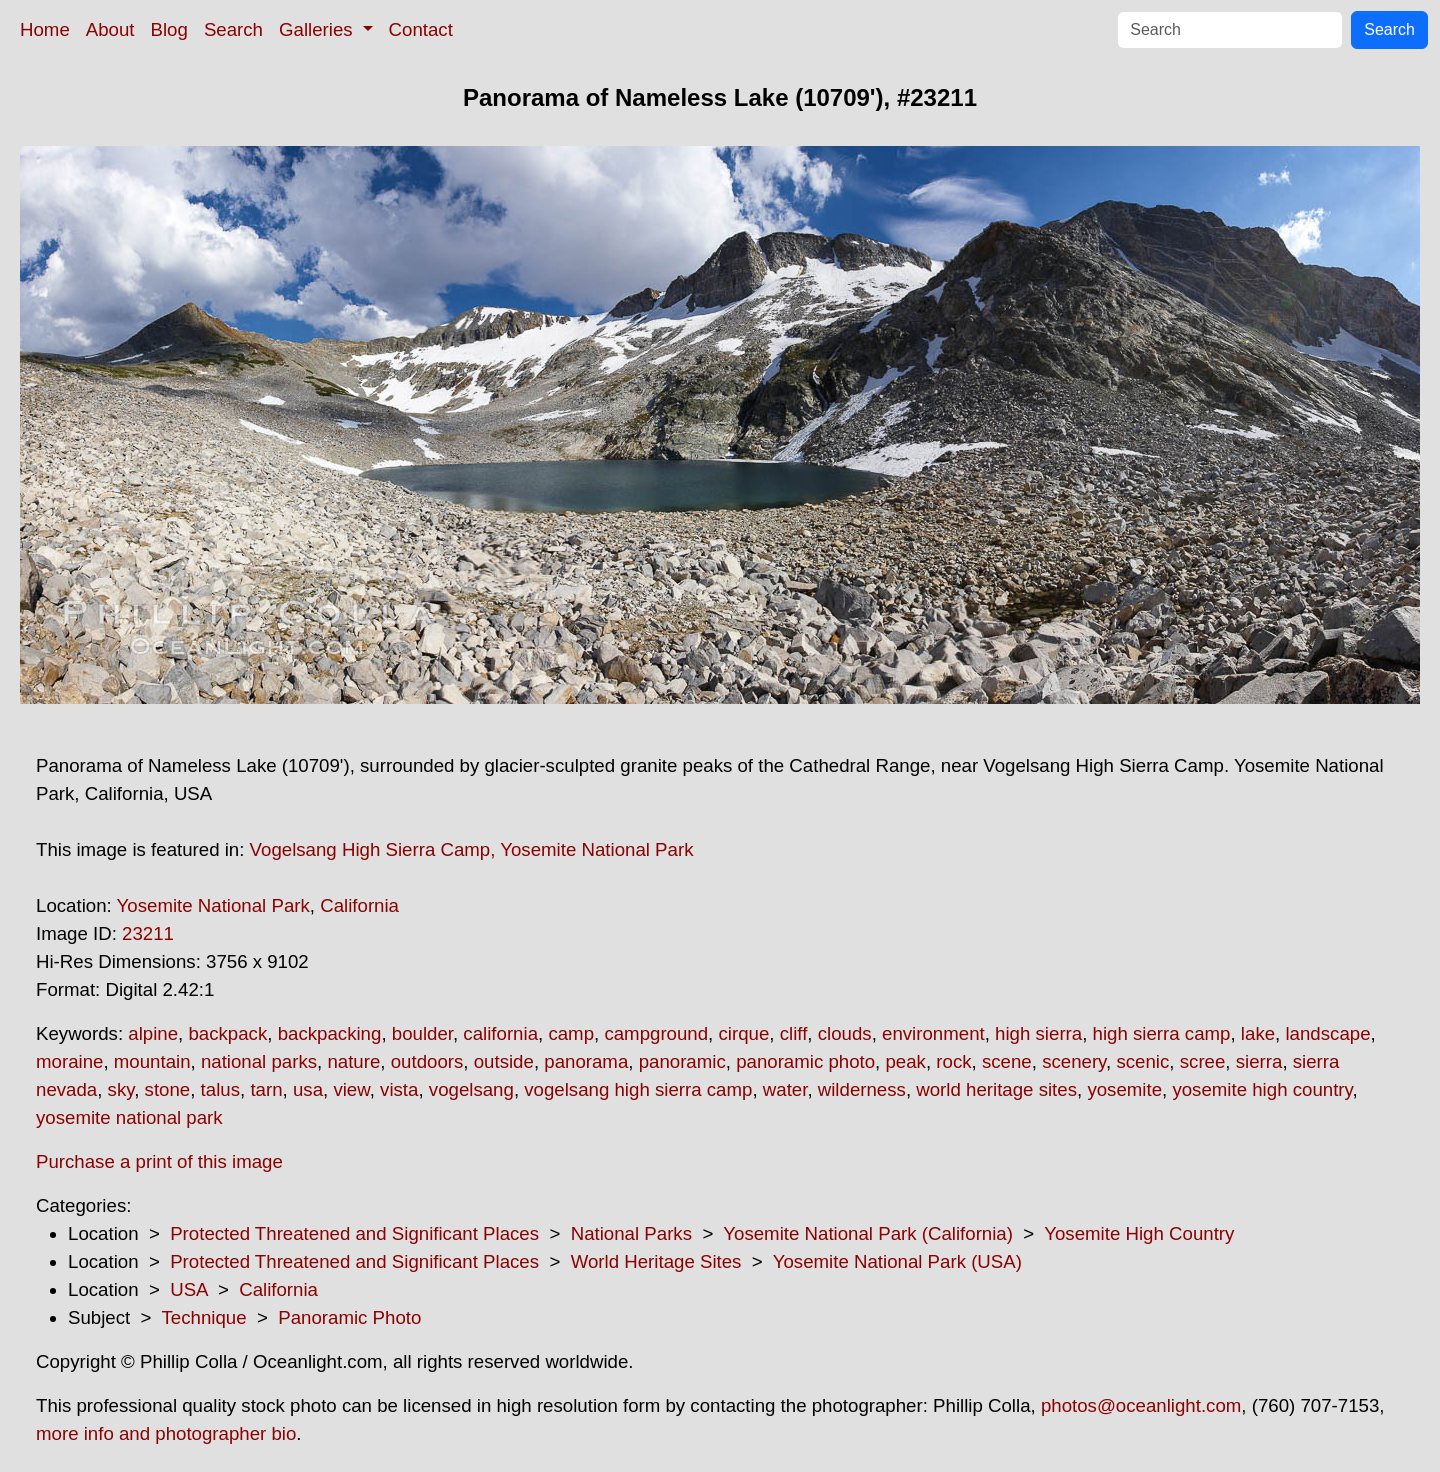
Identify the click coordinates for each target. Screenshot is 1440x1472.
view (351, 1089)
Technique (204, 1317)
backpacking (330, 1033)
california (500, 1033)
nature (353, 1061)
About (110, 29)
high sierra (1038, 1033)
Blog (169, 29)
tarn (266, 1089)
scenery (1074, 1061)
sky (121, 1089)
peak (905, 1061)
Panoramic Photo (349, 1317)
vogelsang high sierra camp (638, 1089)
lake (1258, 1033)
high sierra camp (1162, 1033)
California (359, 905)
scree (1203, 1061)
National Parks (631, 1233)
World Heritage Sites (656, 1261)
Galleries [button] (318, 29)
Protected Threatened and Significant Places (354, 1233)
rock (953, 1061)
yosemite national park (129, 1117)
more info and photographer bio (166, 1433)
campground (656, 1033)
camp (571, 1033)
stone (168, 1089)
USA (188, 1289)
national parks (259, 1061)
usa (308, 1089)
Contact (421, 29)
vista (399, 1089)
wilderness (862, 1089)
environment (933, 1033)
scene (1007, 1061)
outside (504, 1061)
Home (45, 29)
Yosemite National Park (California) (868, 1233)
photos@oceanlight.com (1141, 1405)
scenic (1142, 1061)
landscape (1327, 1033)
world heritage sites (996, 1089)
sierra (1259, 1061)
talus (220, 1089)
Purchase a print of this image (159, 1161)
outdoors (427, 1061)
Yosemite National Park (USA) (897, 1261)
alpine (153, 1033)
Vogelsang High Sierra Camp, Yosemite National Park (472, 849)
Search (233, 29)
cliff (794, 1033)
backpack (227, 1033)
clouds (845, 1033)
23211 (148, 933)
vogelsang (471, 1089)
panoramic (682, 1061)
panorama (586, 1061)
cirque (743, 1033)
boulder (422, 1033)
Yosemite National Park (213, 905)
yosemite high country (1262, 1089)
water (785, 1089)
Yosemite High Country (1139, 1233)
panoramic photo (805, 1061)
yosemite (1124, 1089)
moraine (69, 1061)
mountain (152, 1061)
